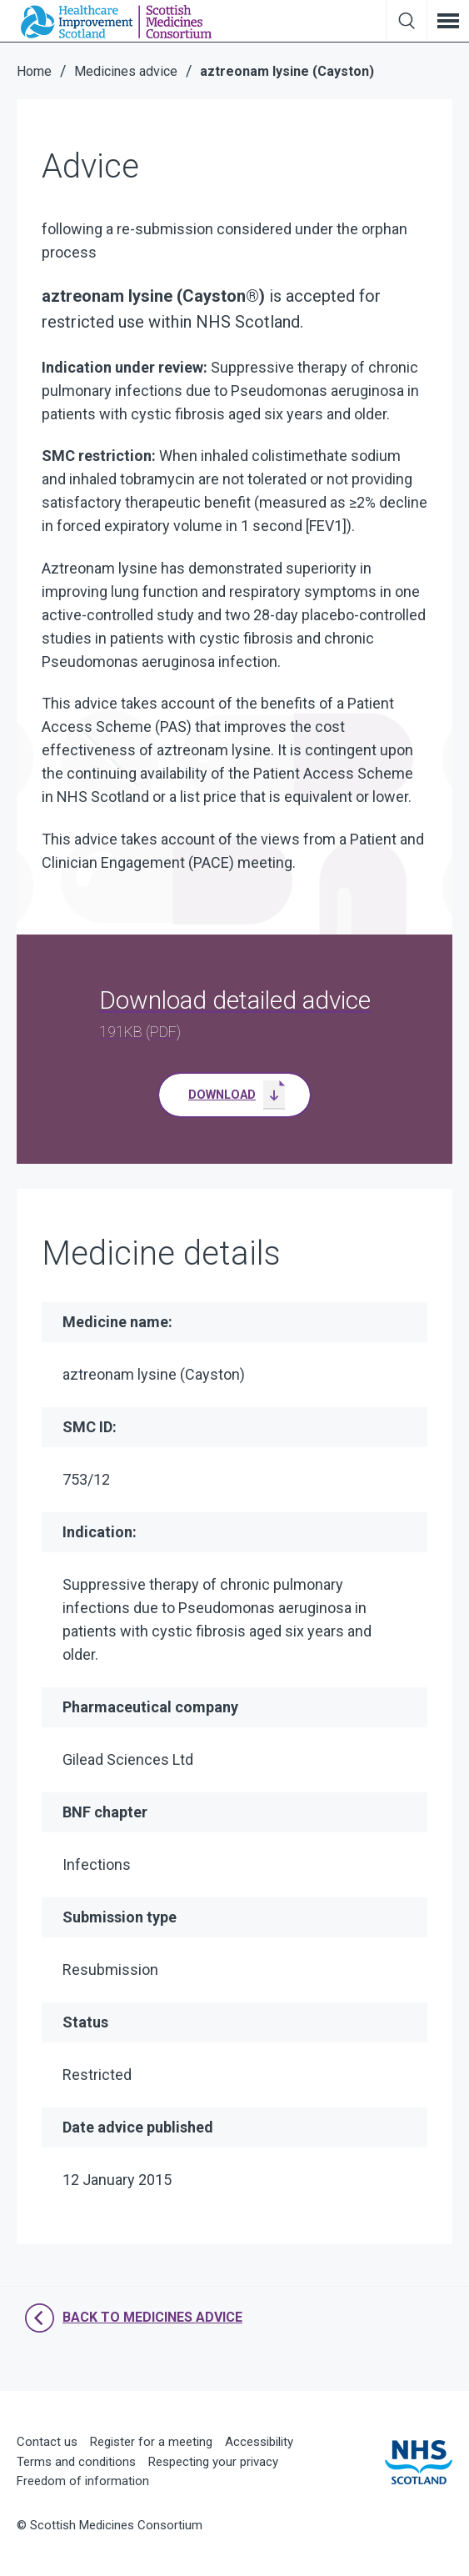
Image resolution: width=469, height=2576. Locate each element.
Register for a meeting (151, 2441)
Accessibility (259, 2441)
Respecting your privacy (213, 2461)
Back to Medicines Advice (133, 2318)
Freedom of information (83, 2480)
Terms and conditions (76, 2461)
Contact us (47, 2441)
